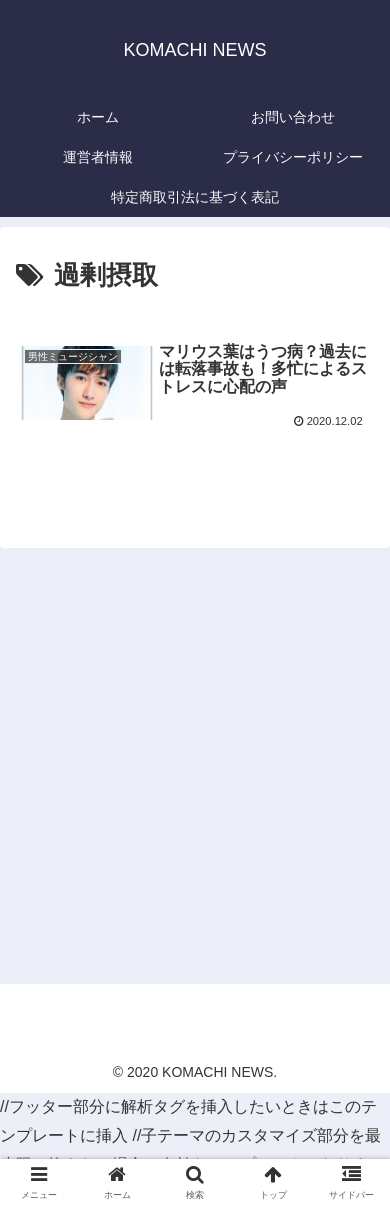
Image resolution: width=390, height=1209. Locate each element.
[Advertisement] (195, 769)
